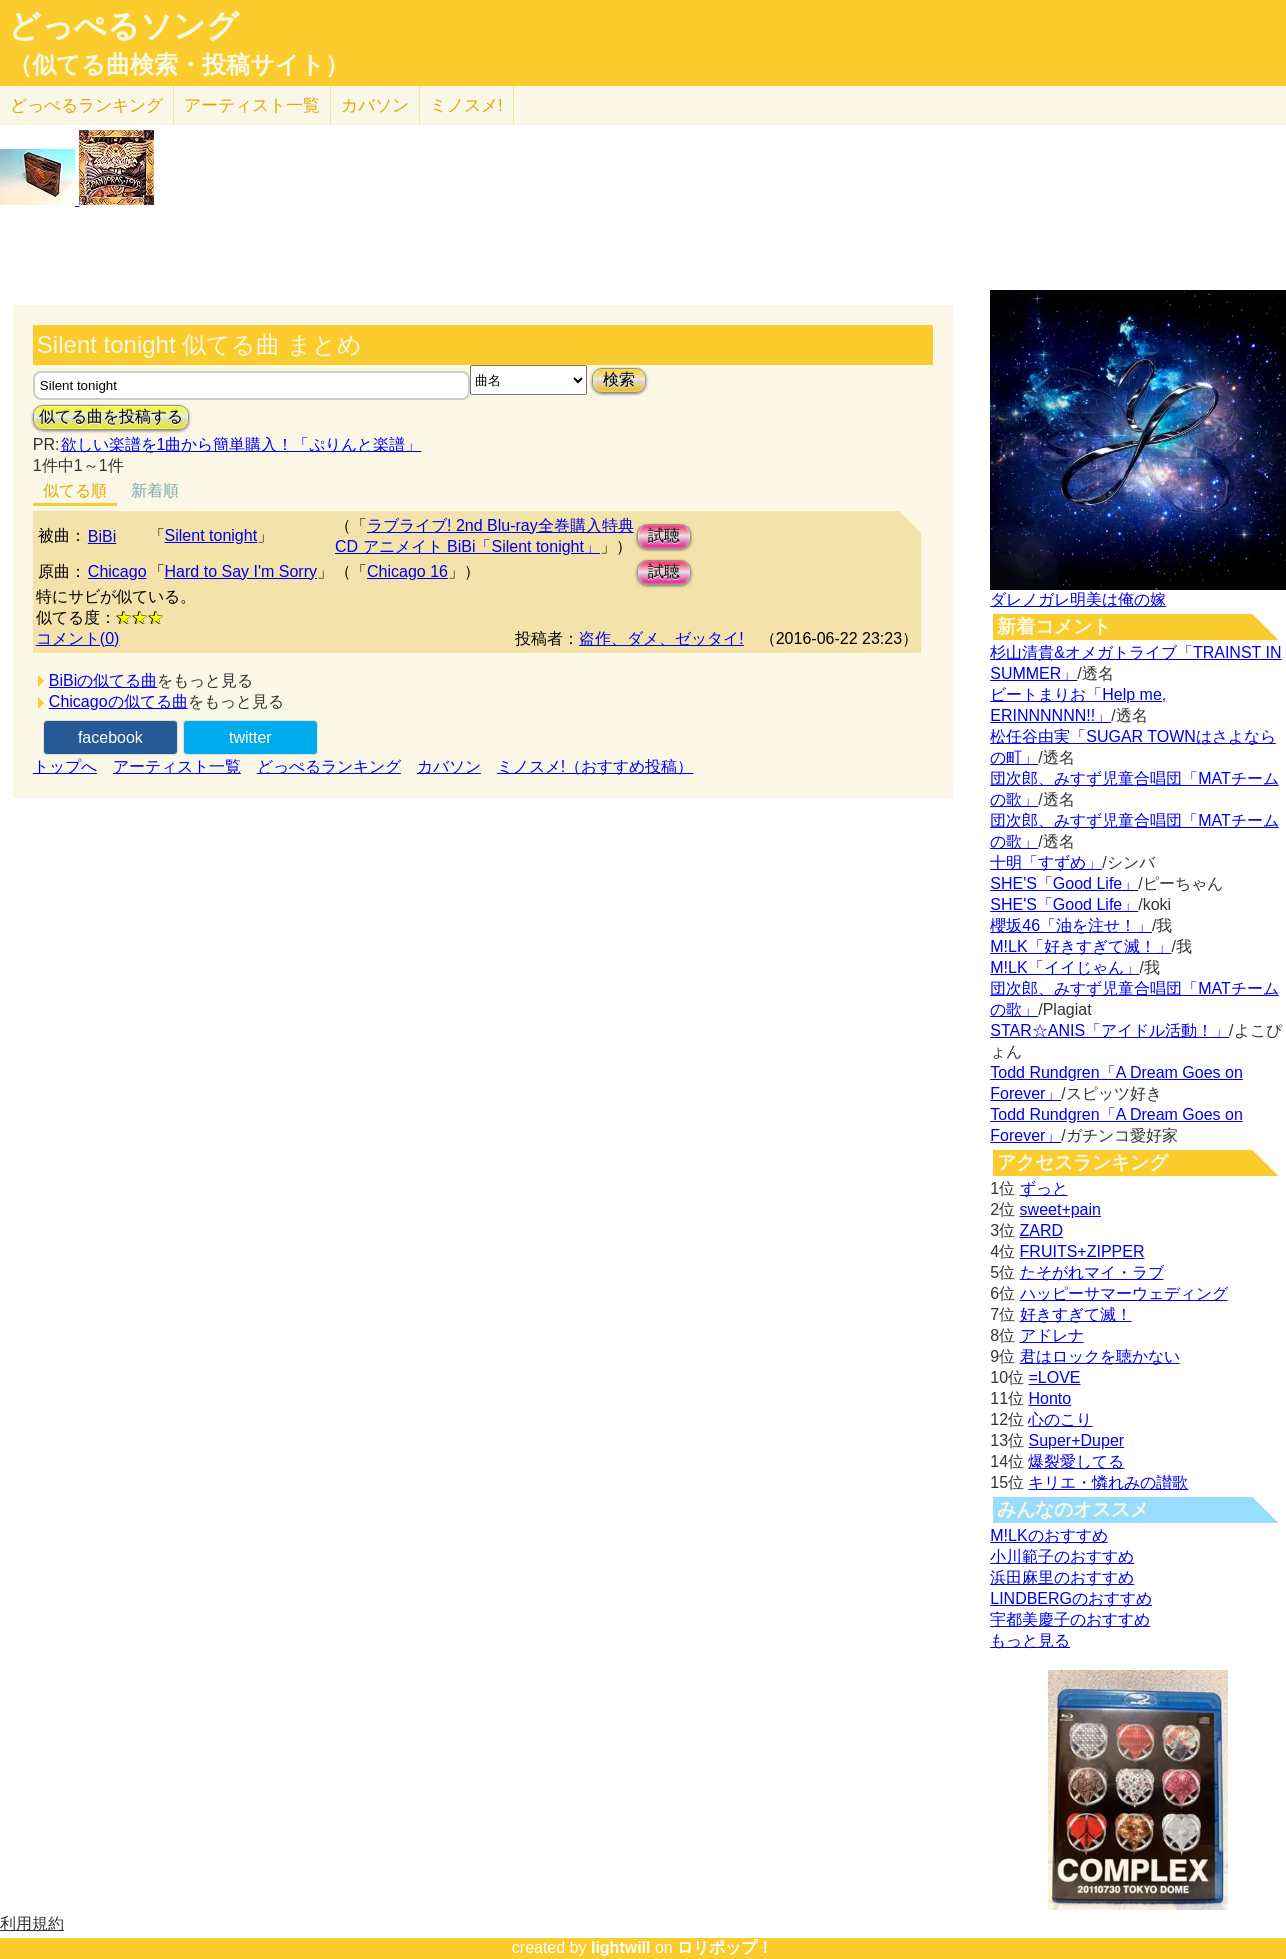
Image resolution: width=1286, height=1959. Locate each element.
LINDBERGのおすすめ (1071, 1598)
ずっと (1044, 1188)
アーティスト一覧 (177, 766)
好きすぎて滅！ (1076, 1314)
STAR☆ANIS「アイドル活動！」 (1109, 1030)
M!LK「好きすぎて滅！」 (1080, 946)
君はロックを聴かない (1100, 1356)
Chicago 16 (407, 571)
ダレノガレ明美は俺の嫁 (1078, 599)
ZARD (1042, 1230)
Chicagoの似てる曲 (118, 701)
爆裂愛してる (1076, 1461)
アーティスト (252, 105)
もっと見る (1030, 1640)
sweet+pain (1060, 1209)
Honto (1049, 1398)
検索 (619, 379)
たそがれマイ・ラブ (1092, 1272)
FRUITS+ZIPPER (1082, 1251)
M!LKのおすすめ (1048, 1535)
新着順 (155, 490)
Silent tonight (211, 535)
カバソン (375, 105)
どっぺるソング (123, 26)
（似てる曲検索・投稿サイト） (178, 65)
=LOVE (1054, 1377)
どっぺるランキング (329, 766)
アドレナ (1052, 1335)
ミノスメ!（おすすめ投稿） (595, 766)
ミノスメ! (466, 105)
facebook (110, 737)
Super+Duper (1076, 1440)
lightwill (621, 1947)
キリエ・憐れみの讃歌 (1108, 1482)
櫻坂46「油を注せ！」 (1071, 925)
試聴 (664, 535)
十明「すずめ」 (1046, 862)
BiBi (102, 536)
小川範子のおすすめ (1062, 1556)
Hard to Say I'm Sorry (241, 571)
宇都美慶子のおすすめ (1070, 1619)
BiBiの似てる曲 (103, 680)
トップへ (65, 766)
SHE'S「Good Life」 (1064, 883)
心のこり (1060, 1419)
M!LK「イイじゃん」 (1064, 967)
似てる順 (75, 490)
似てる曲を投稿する (111, 416)
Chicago (117, 571)
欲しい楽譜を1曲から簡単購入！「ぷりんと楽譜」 (241, 444)
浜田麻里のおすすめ (1062, 1577)
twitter (250, 737)
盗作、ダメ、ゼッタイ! (661, 638)
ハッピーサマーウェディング (1124, 1293)
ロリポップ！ (725, 1947)
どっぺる (86, 105)
